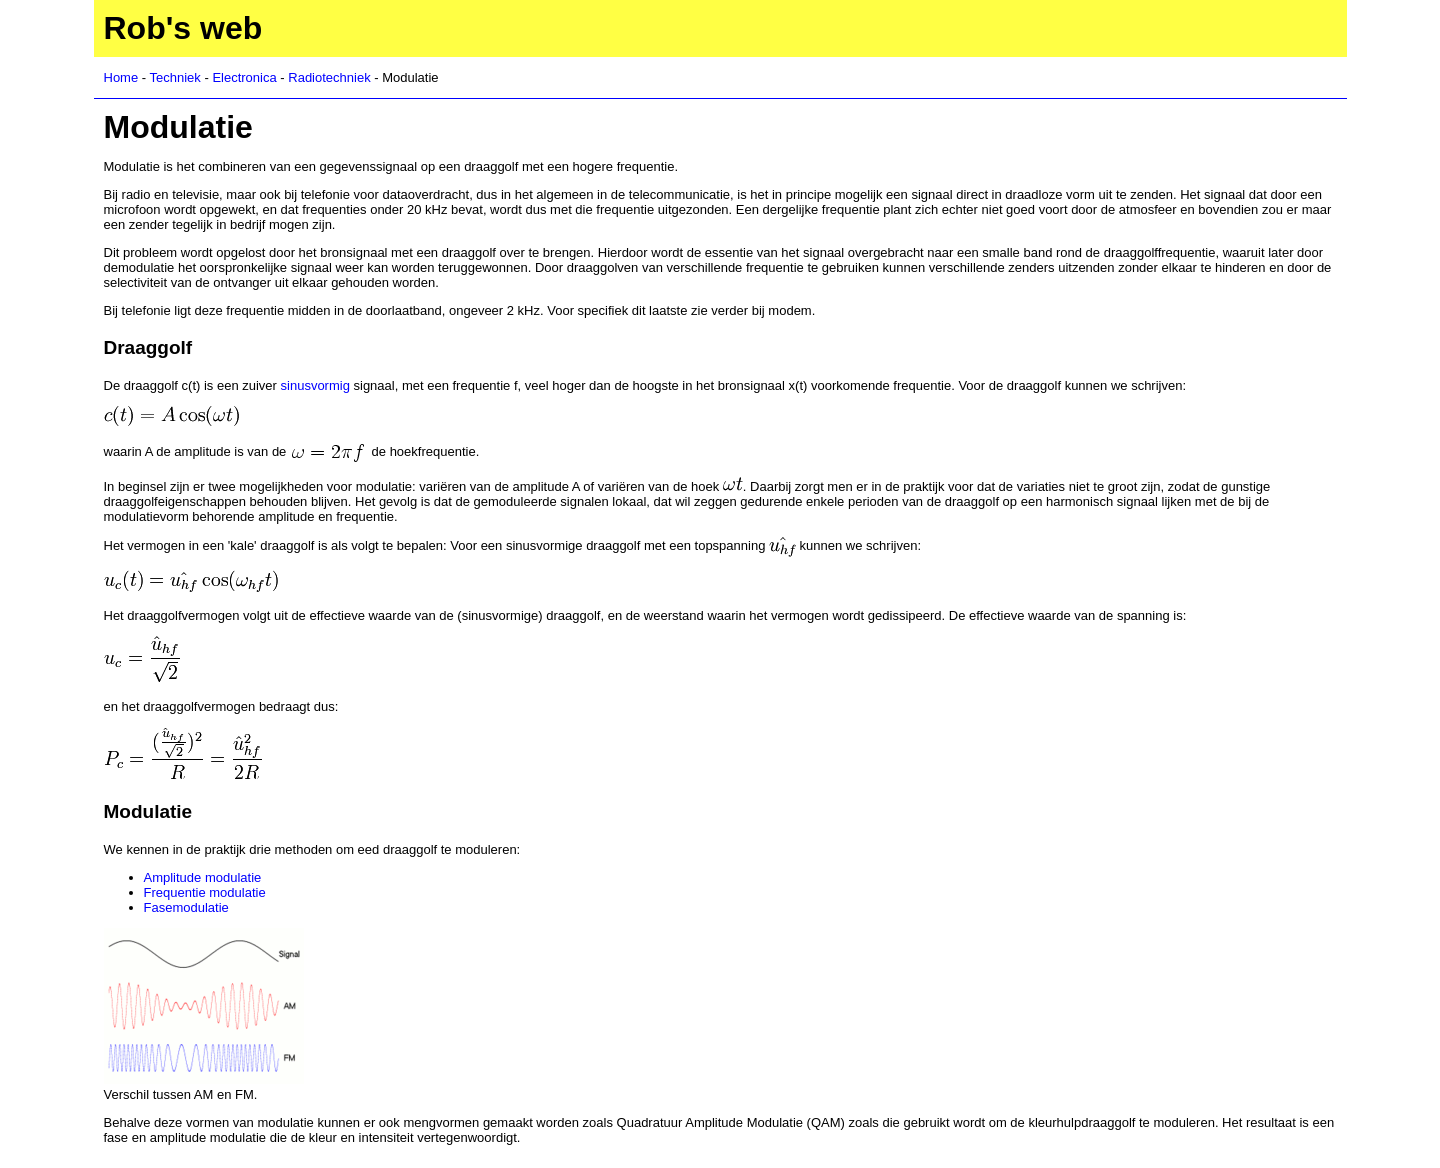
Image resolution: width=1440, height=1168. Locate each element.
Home (121, 77)
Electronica (244, 77)
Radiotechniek (329, 77)
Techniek (175, 77)
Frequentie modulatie (205, 892)
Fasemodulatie (186, 907)
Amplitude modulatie (203, 877)
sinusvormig (315, 385)
